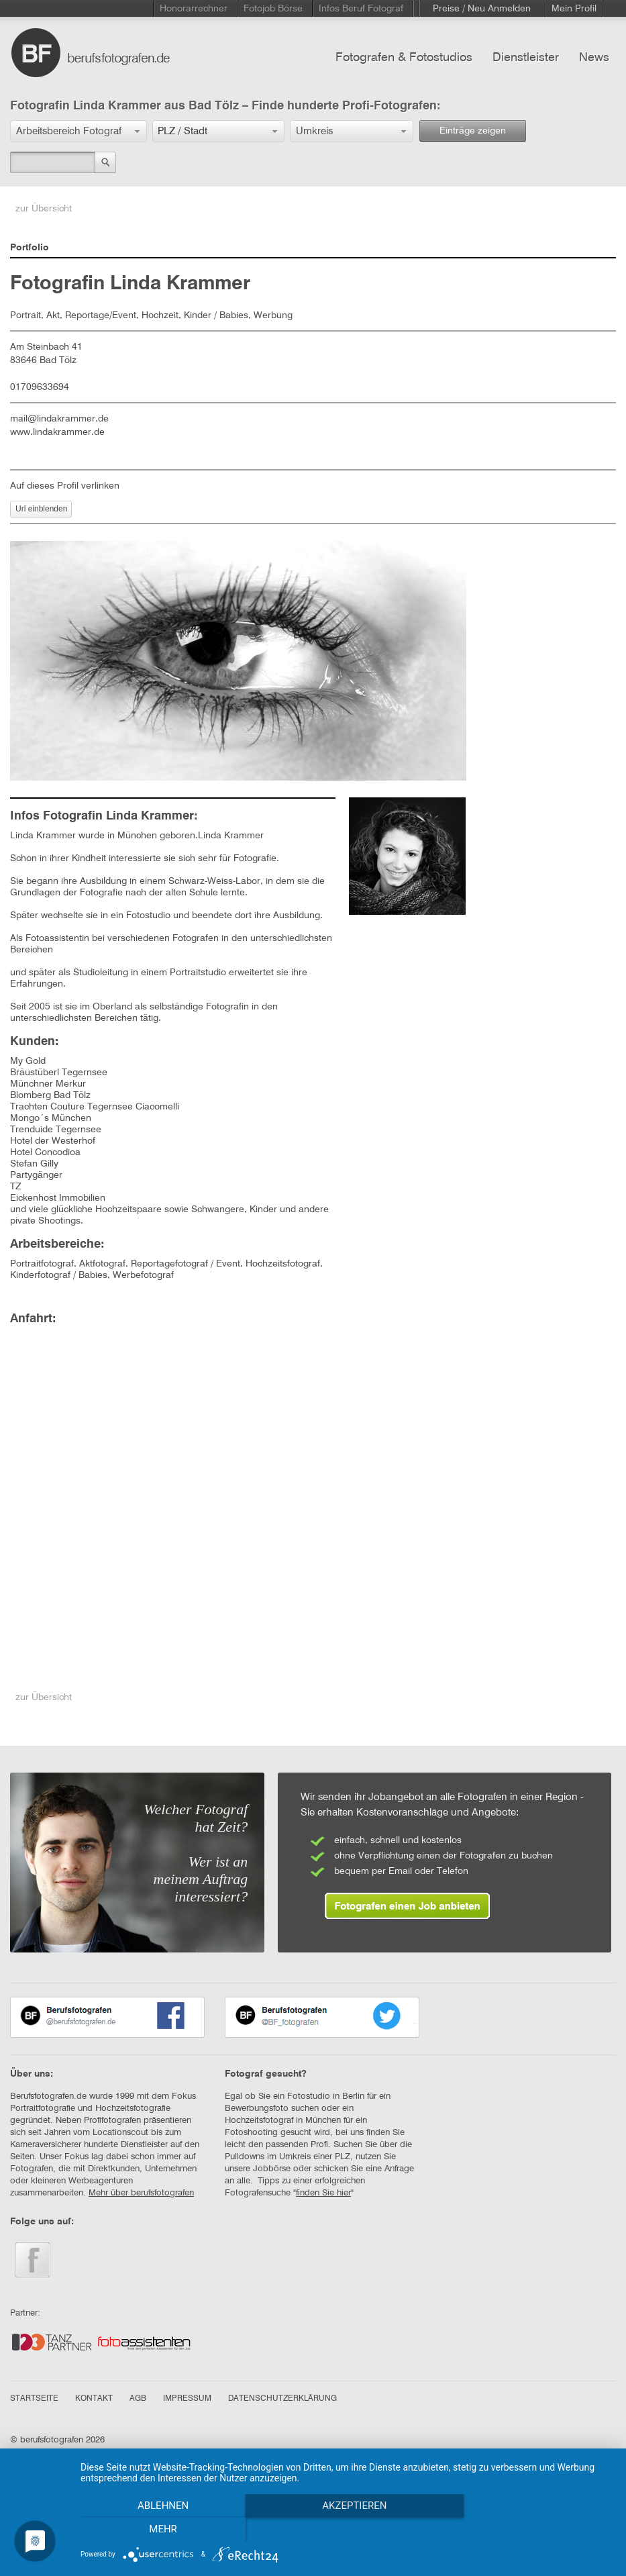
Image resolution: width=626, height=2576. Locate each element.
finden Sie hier (323, 2193)
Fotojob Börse (273, 8)
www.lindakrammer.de (57, 432)
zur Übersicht (43, 208)
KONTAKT (94, 2399)
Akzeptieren (346, 2530)
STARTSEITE (34, 2399)
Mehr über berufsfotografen (141, 2193)
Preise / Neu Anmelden (482, 8)
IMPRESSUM (187, 2399)
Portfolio (29, 247)
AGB (137, 2399)
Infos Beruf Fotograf (361, 8)
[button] (78, 131)
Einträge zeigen (472, 131)
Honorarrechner (193, 8)
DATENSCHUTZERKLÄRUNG (282, 2399)
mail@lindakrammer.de (59, 419)
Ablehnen (160, 2530)
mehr (533, 2530)
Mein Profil (574, 8)
